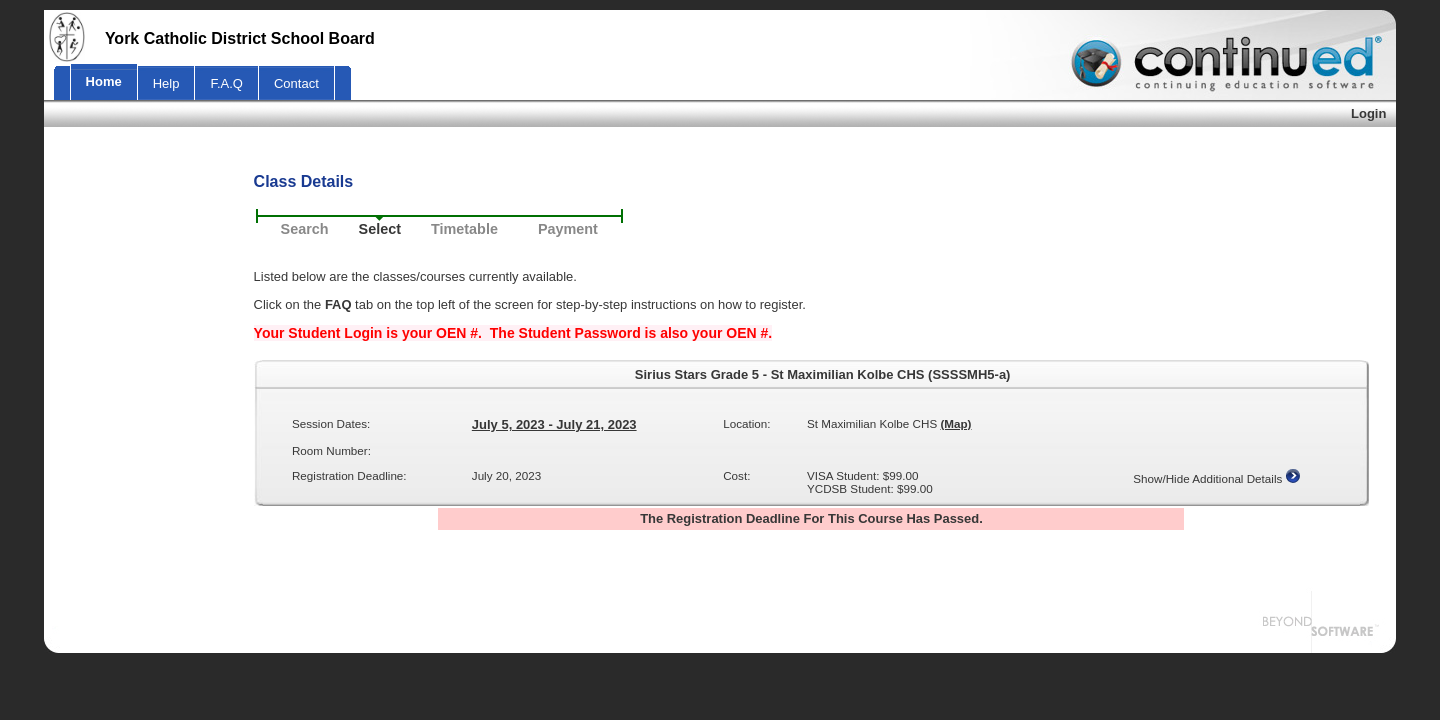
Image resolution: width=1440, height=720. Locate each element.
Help (166, 83)
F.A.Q (226, 83)
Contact (296, 83)
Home (104, 81)
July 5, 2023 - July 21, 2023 (554, 424)
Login (1368, 113)
